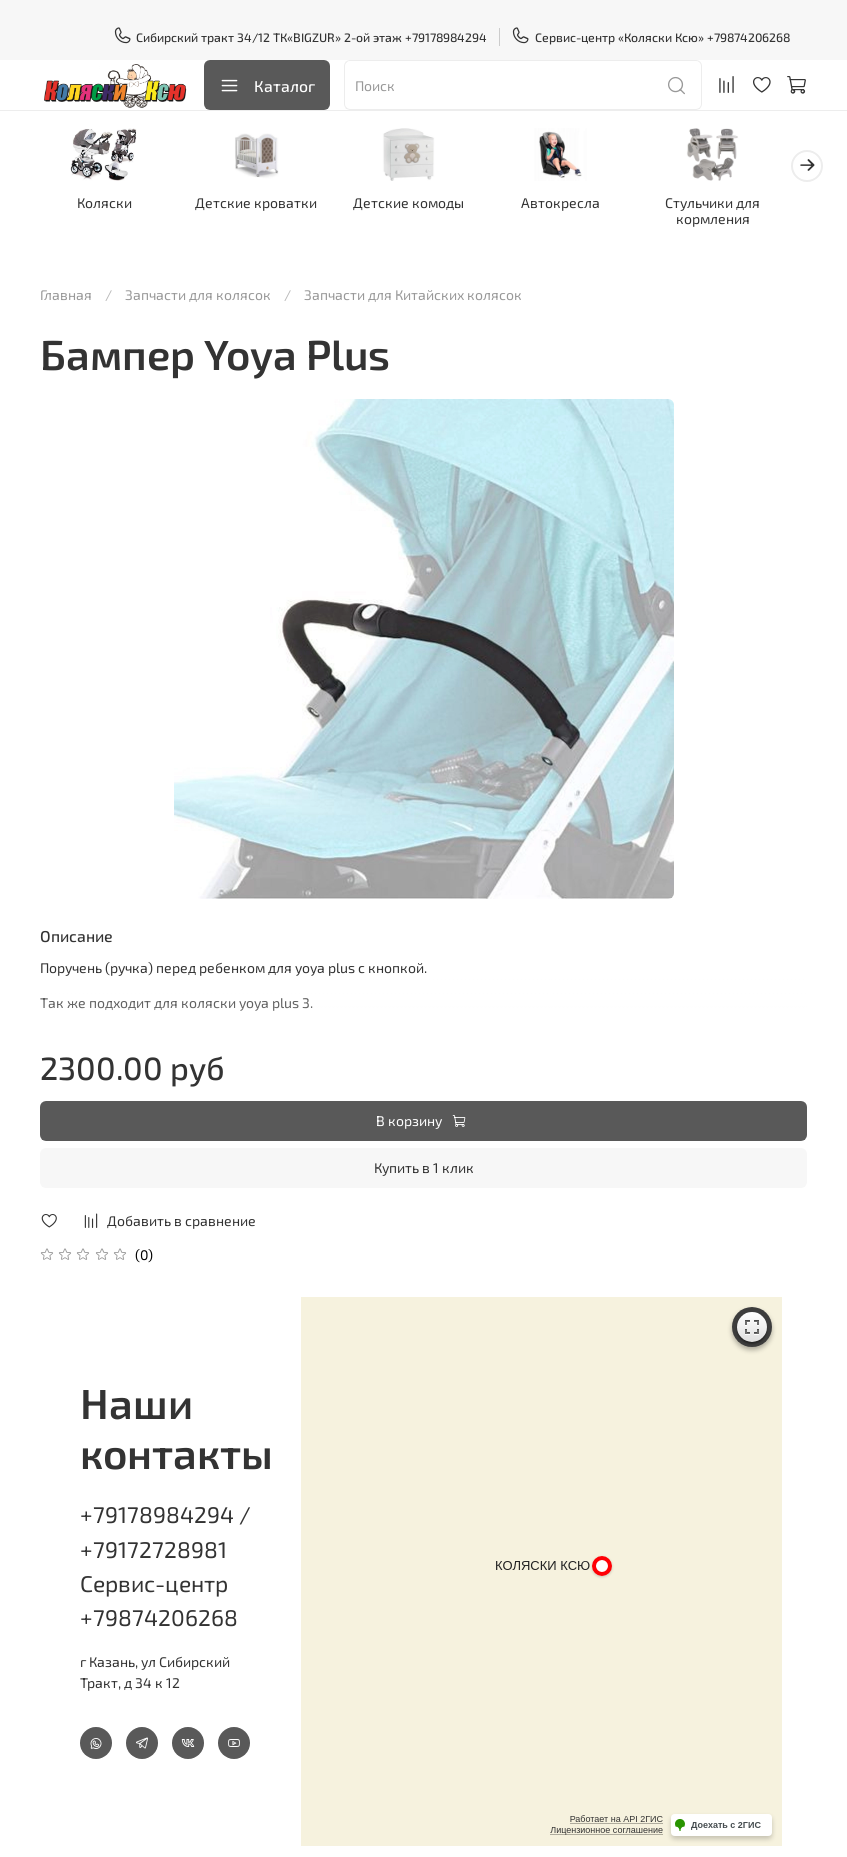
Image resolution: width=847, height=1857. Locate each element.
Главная (66, 281)
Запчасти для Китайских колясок (413, 281)
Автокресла (581, 205)
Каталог (267, 85)
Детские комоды (423, 205)
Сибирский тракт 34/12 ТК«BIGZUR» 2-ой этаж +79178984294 (300, 37)
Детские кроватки (265, 205)
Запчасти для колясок (198, 281)
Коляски (107, 205)
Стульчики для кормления (739, 213)
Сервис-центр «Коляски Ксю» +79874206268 (650, 37)
